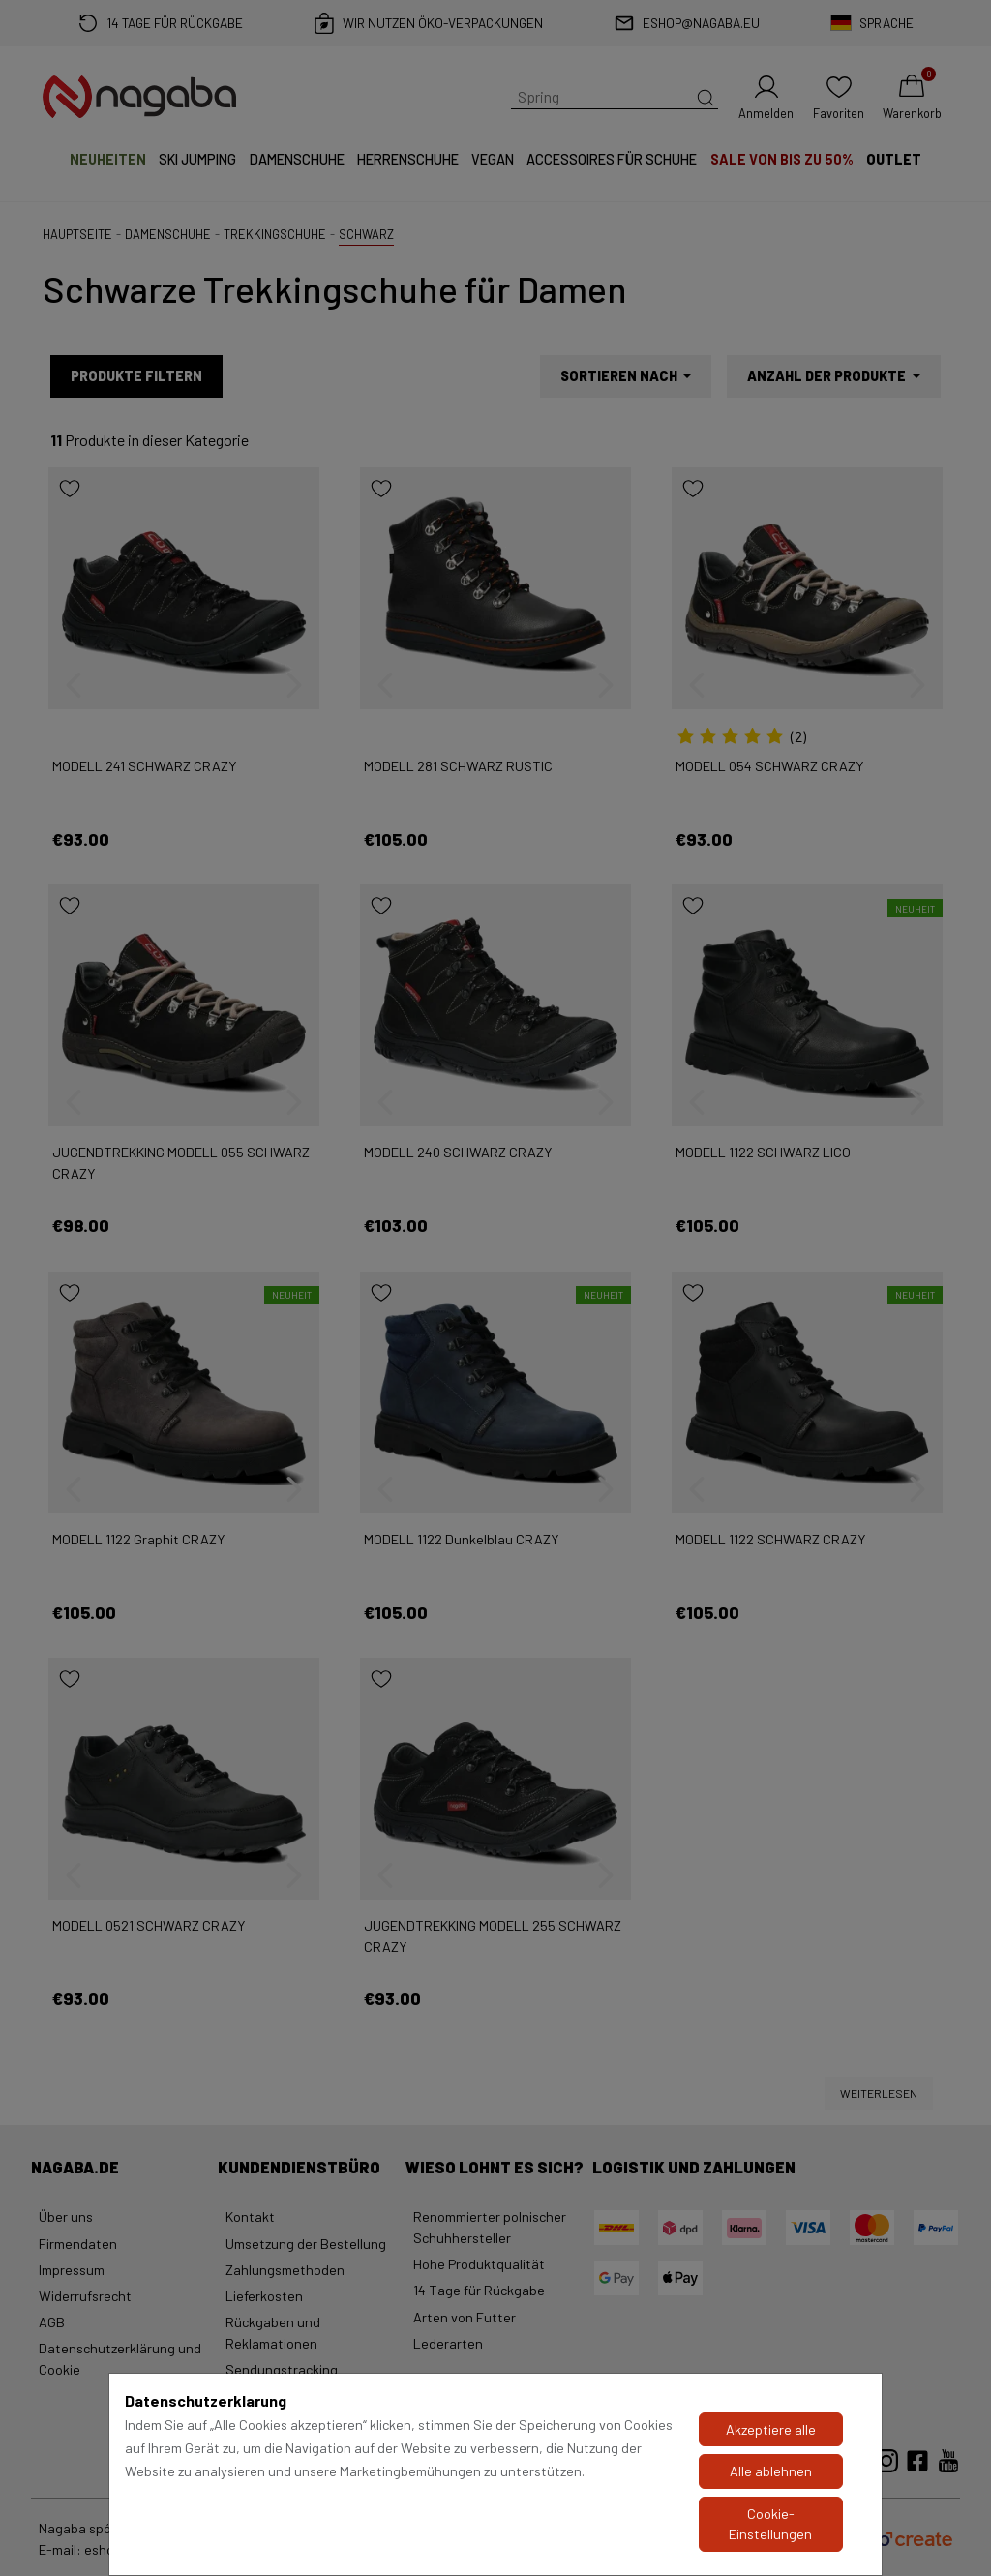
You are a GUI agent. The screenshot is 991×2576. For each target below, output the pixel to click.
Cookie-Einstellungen (770, 2524)
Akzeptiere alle (771, 2429)
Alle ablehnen (771, 2471)
